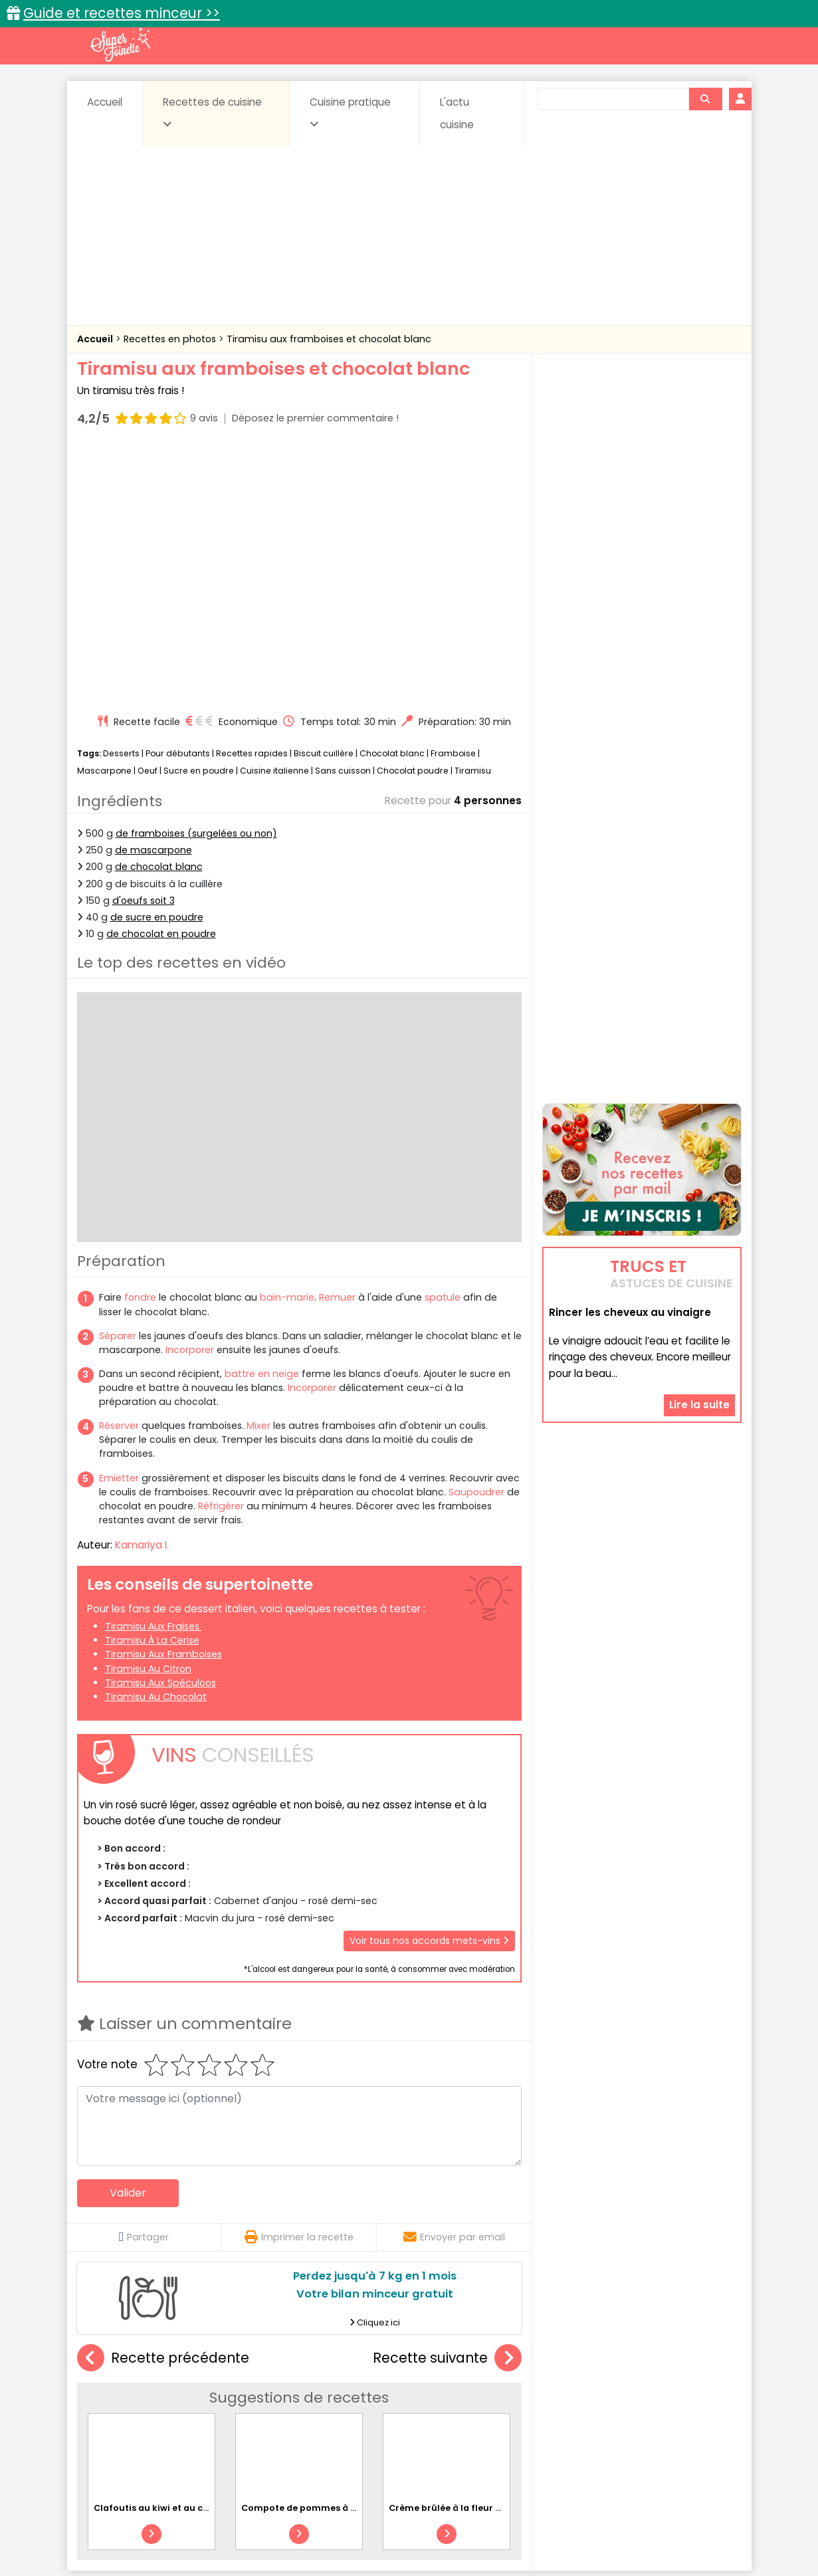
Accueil (104, 102)
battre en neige (262, 1121)
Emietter (119, 1225)
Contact (236, 2523)
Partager (144, 1984)
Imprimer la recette (299, 1984)
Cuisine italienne (274, 517)
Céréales (376, 2394)
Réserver (119, 1173)
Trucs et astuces (595, 2365)
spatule (442, 1044)
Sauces (334, 2420)
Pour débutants (178, 500)
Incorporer (189, 1097)
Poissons (225, 2420)
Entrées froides (380, 2407)
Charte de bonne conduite (614, 2523)
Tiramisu (473, 517)
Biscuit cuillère (324, 500)
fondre (140, 1044)
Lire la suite (699, 1320)
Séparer (117, 1083)
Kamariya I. (142, 1292)
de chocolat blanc (159, 614)
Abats (113, 2394)
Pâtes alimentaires (143, 2420)
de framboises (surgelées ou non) (196, 581)
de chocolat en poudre (161, 681)
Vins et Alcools (621, 2420)
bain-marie (287, 1044)
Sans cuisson (343, 517)
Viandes (550, 2420)
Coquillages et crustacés (608, 2394)
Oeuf (147, 517)
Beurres (256, 2394)
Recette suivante (447, 2105)
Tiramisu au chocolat (156, 1444)
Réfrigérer (221, 1253)
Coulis (697, 2394)
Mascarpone (104, 517)
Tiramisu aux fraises (153, 1373)
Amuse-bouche (182, 2394)
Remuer (337, 1044)
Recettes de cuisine (212, 112)
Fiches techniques (477, 2365)
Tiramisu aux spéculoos (160, 1430)
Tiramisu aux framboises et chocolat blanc (329, 339)
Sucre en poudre (198, 517)
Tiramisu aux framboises (163, 1401)
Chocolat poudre (413, 517)
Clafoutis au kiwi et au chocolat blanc (180, 2255)
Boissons (314, 2394)
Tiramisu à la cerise (152, 1387)
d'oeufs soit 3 (143, 648)
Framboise (453, 500)
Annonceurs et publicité (145, 2523)
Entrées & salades (192, 2407)
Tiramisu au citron (148, 1415)
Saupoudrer (476, 1239)
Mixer (258, 1173)
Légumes (569, 2407)
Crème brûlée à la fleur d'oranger (464, 2255)
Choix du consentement (563, 2536)
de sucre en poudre (156, 664)
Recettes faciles (228, 2365)
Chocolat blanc (392, 500)
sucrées (492, 2420)
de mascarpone (153, 597)
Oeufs (625, 2407)
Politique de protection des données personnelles (381, 2536)
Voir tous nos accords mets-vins (429, 1688)
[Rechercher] (705, 99)
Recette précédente (163, 2105)
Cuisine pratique (350, 112)
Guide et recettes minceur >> (121, 13)
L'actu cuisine (457, 113)
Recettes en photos (171, 339)
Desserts (121, 500)
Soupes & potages (412, 2420)
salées (281, 2420)
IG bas (514, 2407)
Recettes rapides (252, 500)
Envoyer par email (454, 1984)
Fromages (456, 2407)
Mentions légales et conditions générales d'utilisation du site (405, 2523)
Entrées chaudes (289, 2407)
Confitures (440, 2394)
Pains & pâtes (688, 2407)
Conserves (508, 2394)
